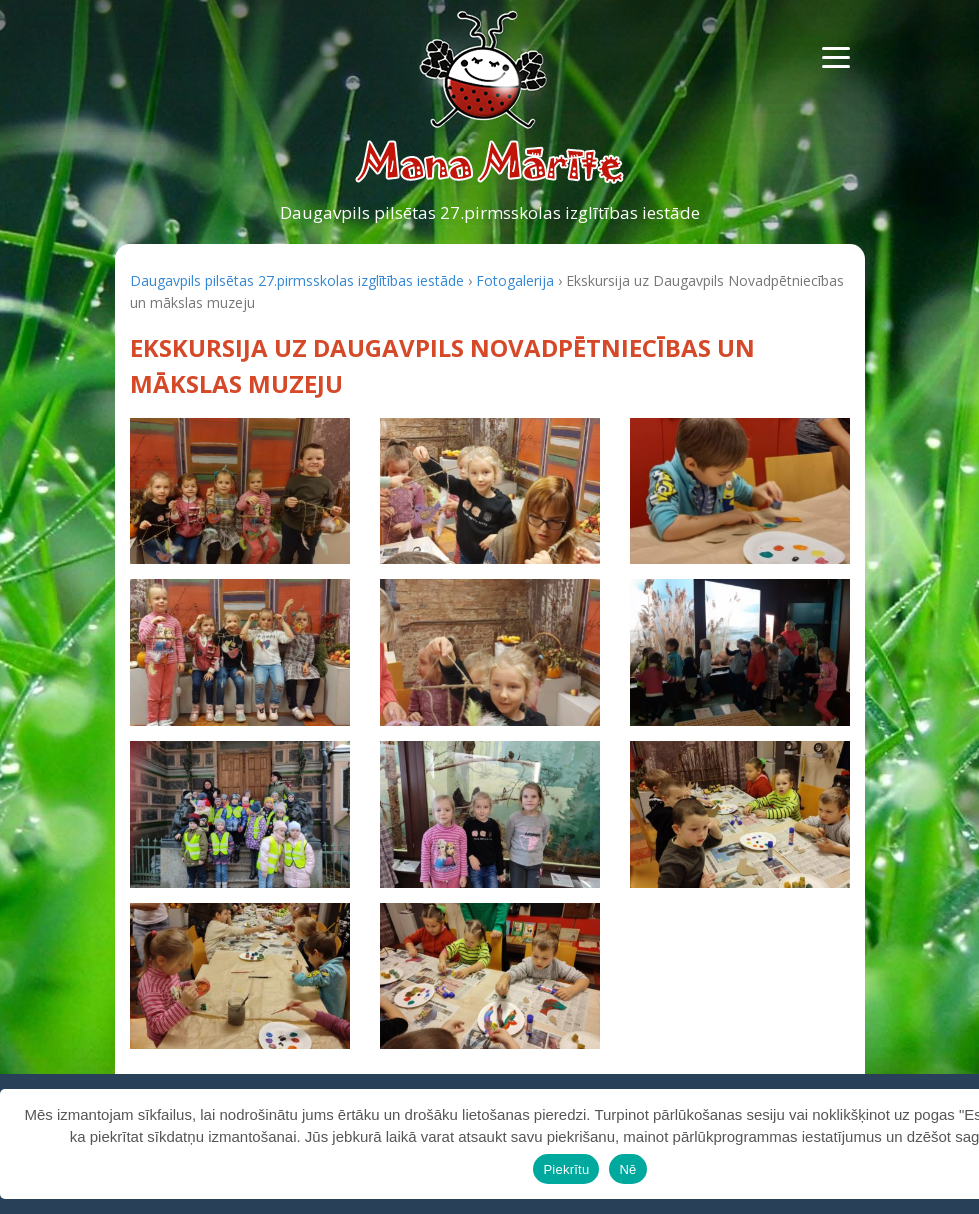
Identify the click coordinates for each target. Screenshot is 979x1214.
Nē (627, 1169)
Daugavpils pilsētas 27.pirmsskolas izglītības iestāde (490, 212)
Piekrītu (566, 1169)
